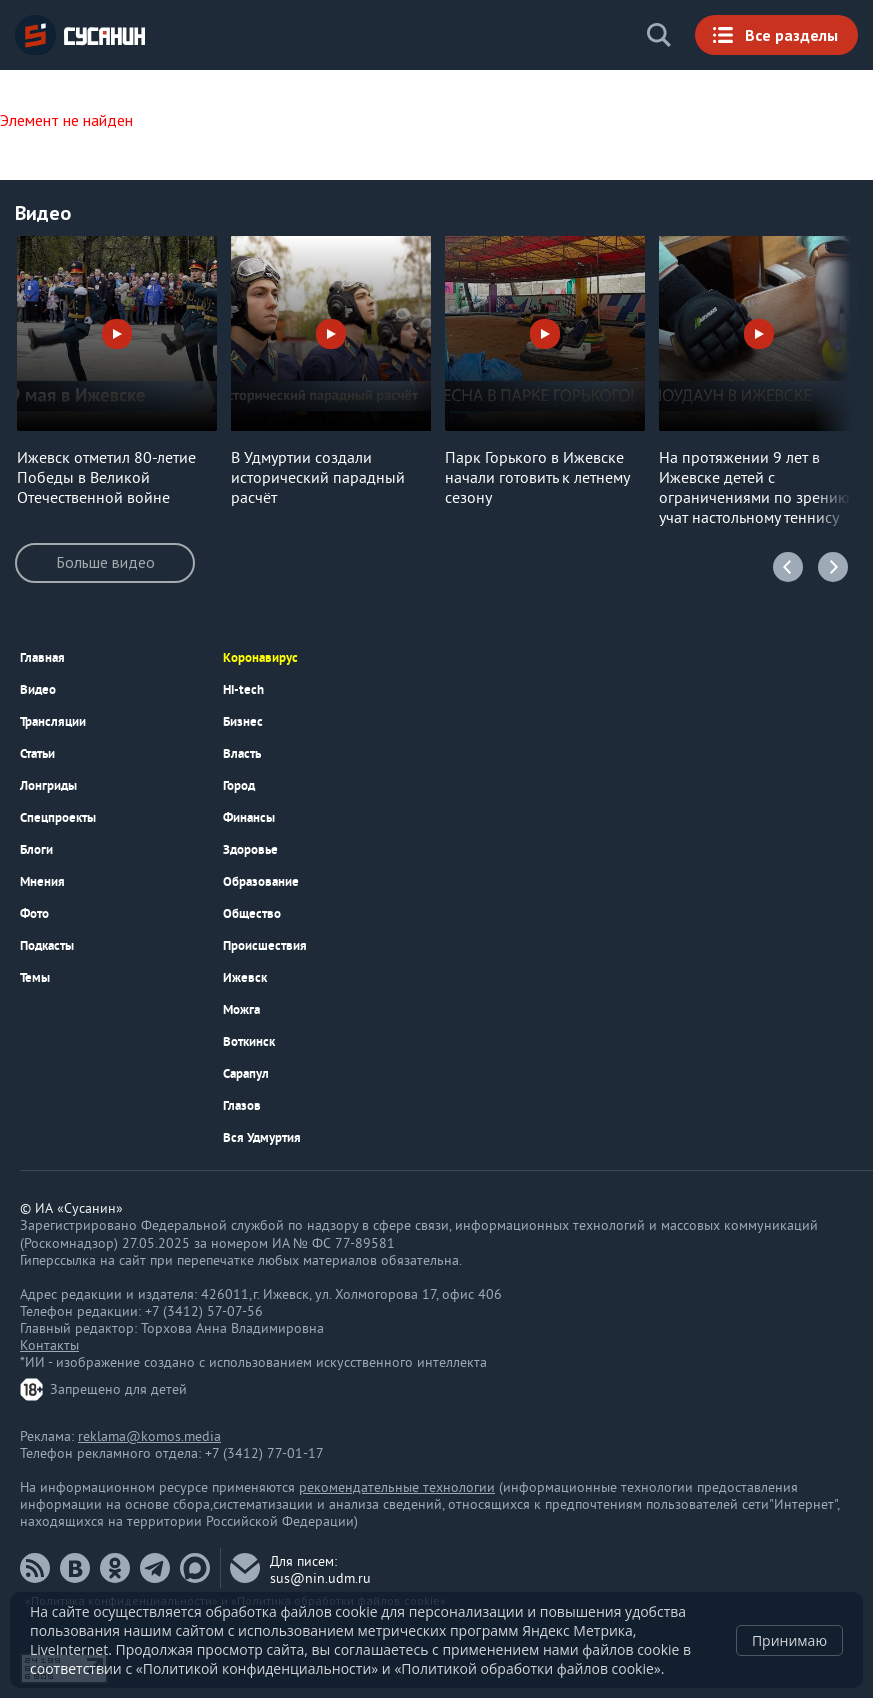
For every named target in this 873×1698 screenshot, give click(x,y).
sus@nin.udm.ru (320, 1579)
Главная (42, 657)
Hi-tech (243, 689)
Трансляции (53, 721)
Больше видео (105, 562)
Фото (34, 913)
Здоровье (250, 849)
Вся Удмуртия (262, 1137)
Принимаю (789, 1640)
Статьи (37, 753)
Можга (241, 1009)
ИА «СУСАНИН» (80, 35)
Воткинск (249, 1041)
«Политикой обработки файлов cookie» (527, 1668)
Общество (252, 913)
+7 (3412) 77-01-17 (264, 1454)
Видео (38, 689)
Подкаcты (47, 945)
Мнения (42, 881)
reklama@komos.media (149, 1437)
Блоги (36, 849)
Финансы (249, 817)
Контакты (49, 1346)
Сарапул (246, 1073)
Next (833, 567)
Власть (242, 753)
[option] (117, 372)
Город (239, 785)
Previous (788, 567)
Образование (261, 881)
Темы (35, 977)
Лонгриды (48, 785)
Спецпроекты (58, 817)
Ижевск (245, 977)
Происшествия (265, 945)
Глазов (242, 1105)
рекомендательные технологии (397, 1488)
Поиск (659, 35)
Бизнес (243, 721)
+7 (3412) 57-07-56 (204, 1312)
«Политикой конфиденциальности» (257, 1668)
